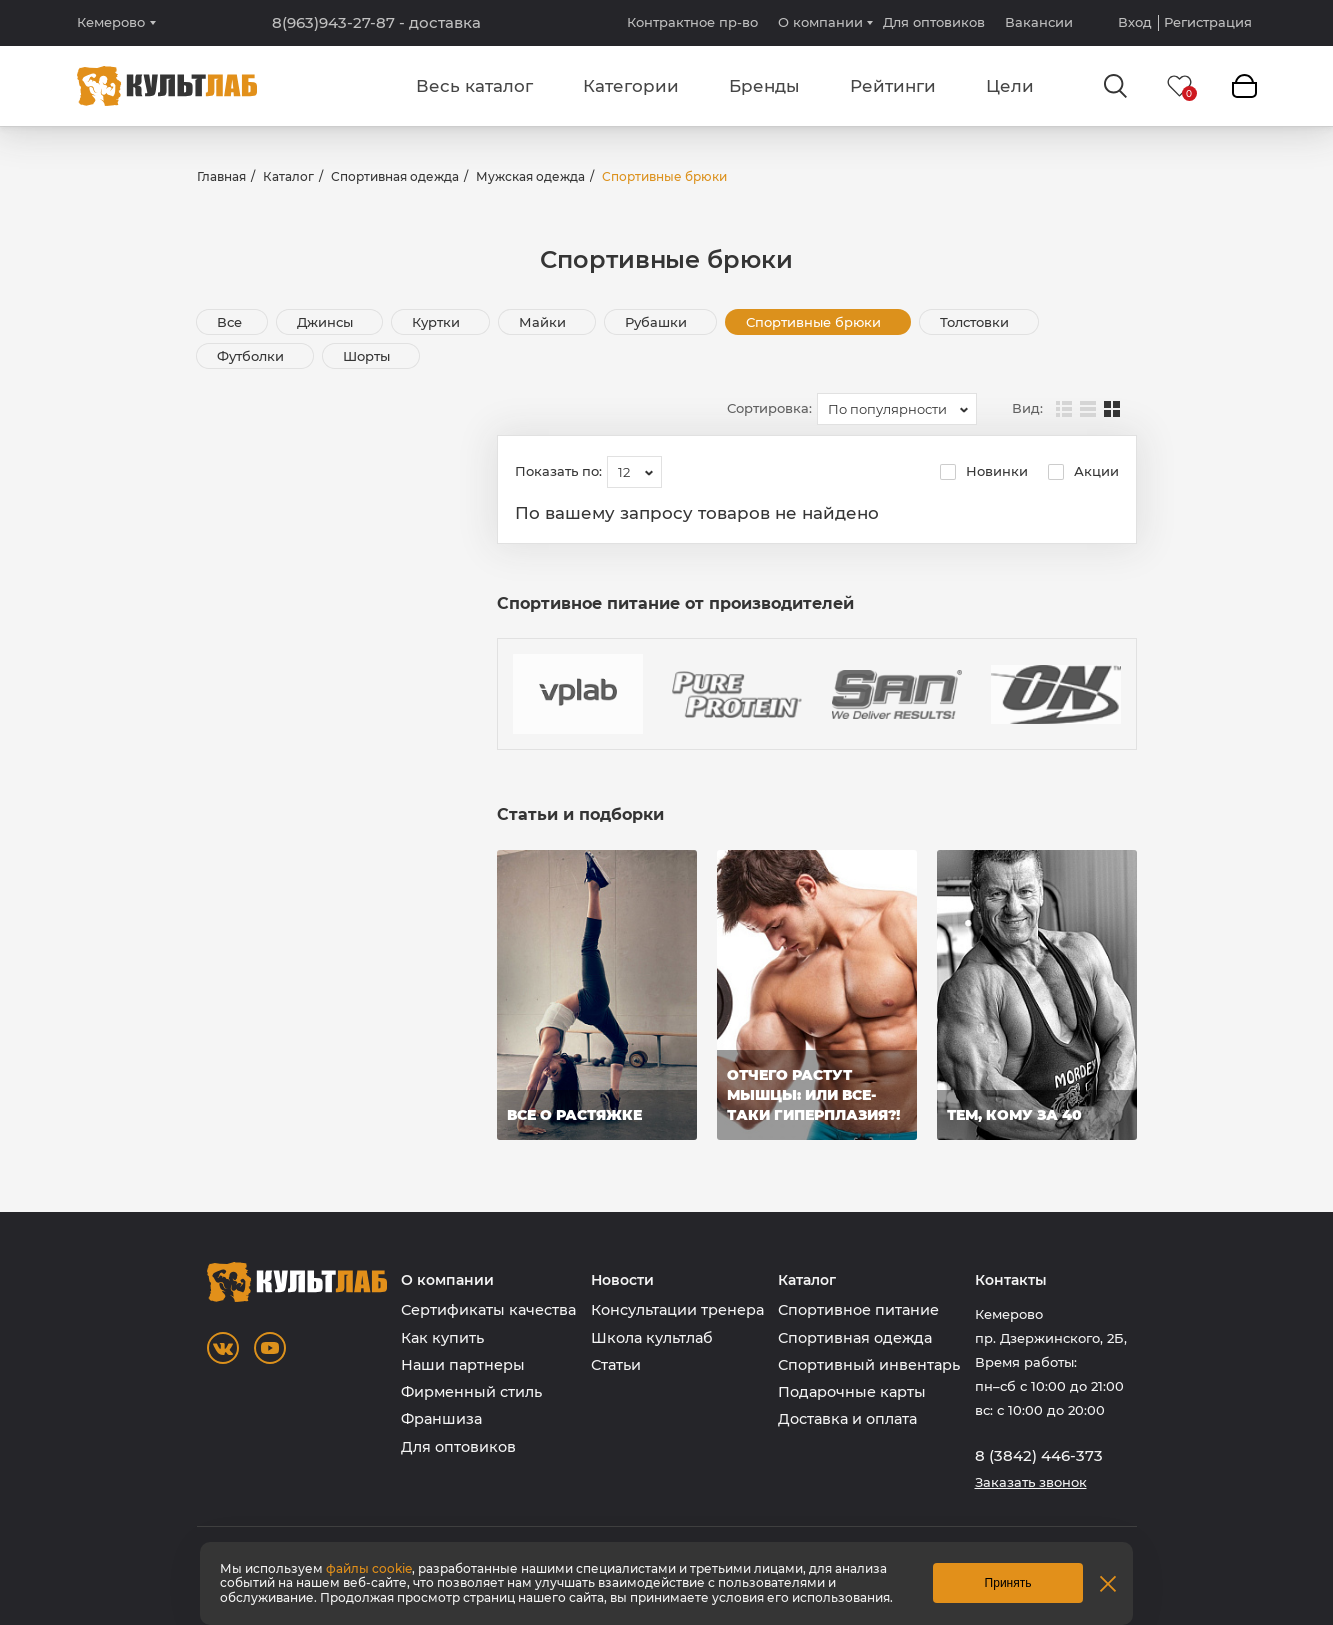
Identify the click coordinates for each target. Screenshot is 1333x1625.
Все (229, 322)
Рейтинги (893, 86)
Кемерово (111, 22)
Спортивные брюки (815, 322)
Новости (622, 1280)
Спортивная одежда (395, 176)
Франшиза (441, 1419)
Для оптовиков (934, 22)
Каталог (288, 176)
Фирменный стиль (471, 1392)
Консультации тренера (677, 1310)
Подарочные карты (852, 1392)
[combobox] (897, 409)
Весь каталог (474, 86)
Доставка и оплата (847, 1419)
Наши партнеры (463, 1365)
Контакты (1011, 1280)
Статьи (616, 1365)
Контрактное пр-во (692, 22)
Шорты (368, 356)
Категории (631, 86)
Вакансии (1039, 22)
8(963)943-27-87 (376, 23)
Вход (1135, 22)
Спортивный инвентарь (869, 1365)
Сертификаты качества (488, 1310)
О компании (820, 22)
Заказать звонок (1031, 1482)
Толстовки (976, 322)
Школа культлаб (652, 1338)
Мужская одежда (530, 176)
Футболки (252, 356)
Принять (1008, 1583)
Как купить (442, 1338)
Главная (221, 176)
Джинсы (327, 322)
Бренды (764, 86)
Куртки (438, 322)
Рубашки (658, 322)
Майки (544, 322)
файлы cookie (369, 1568)
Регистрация (1208, 22)
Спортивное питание (858, 1310)
